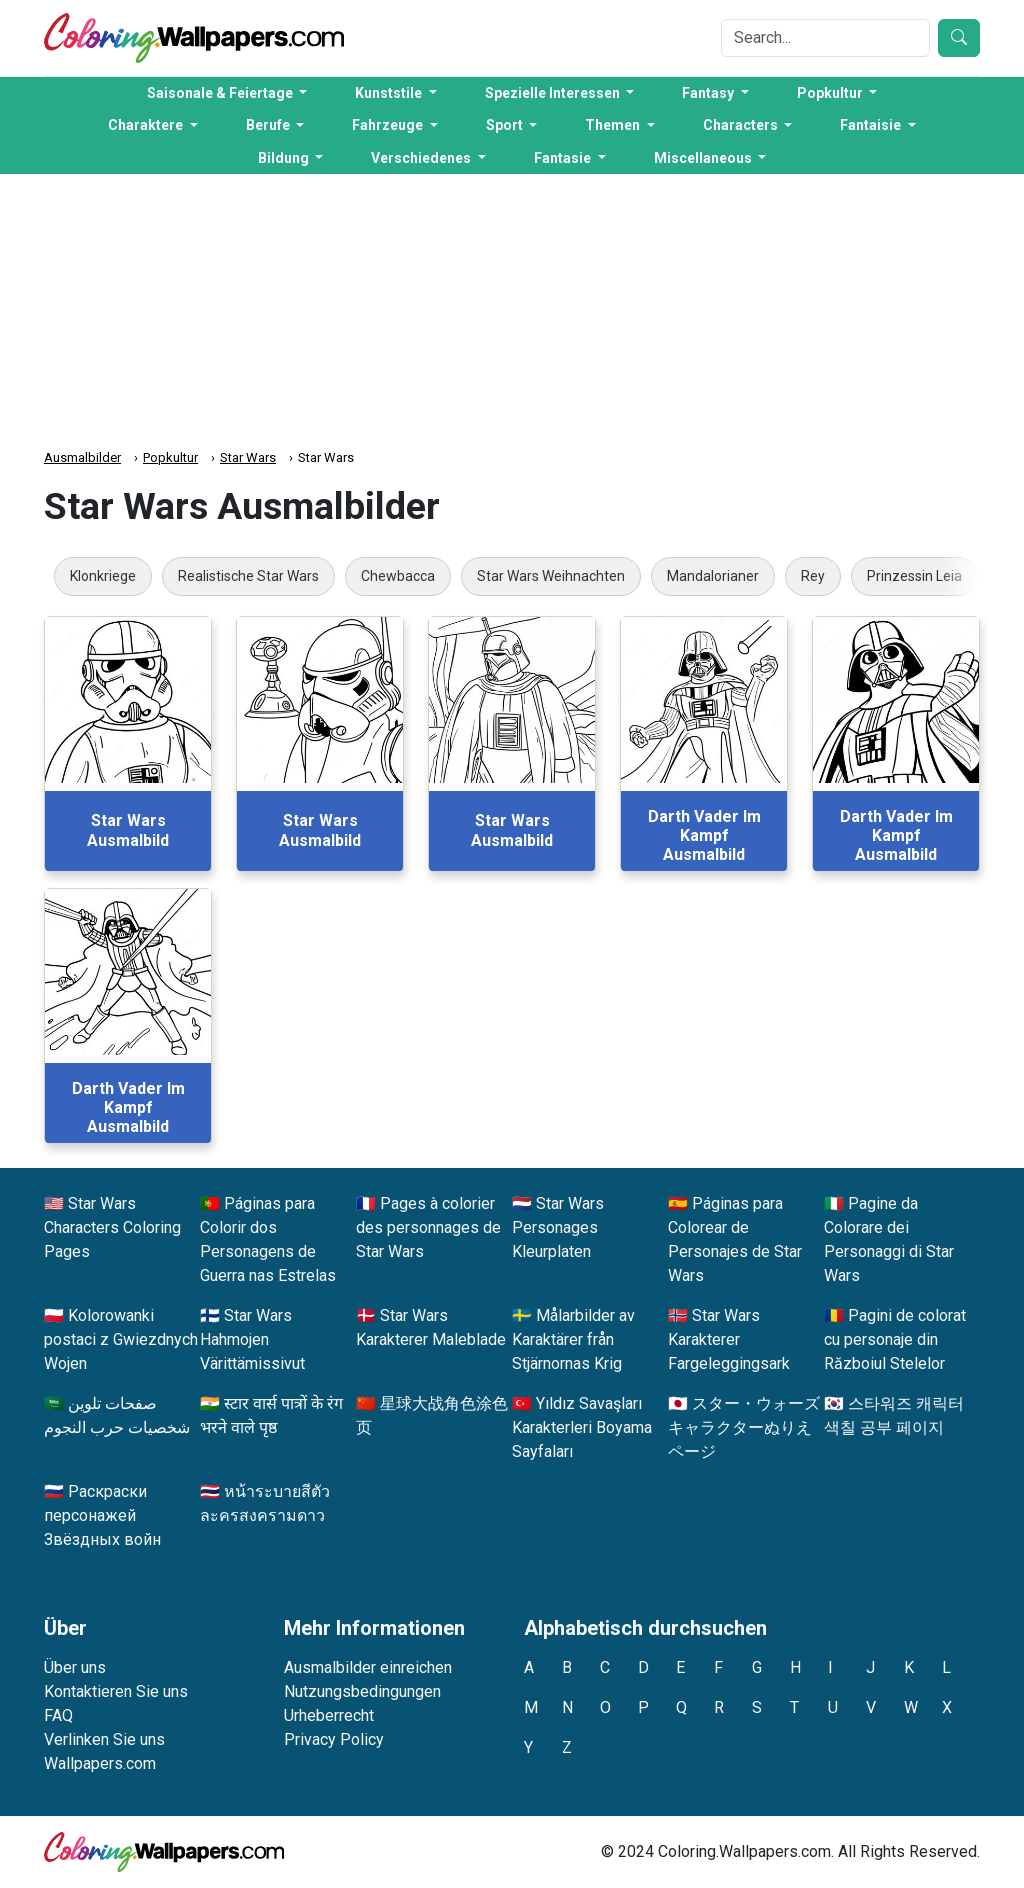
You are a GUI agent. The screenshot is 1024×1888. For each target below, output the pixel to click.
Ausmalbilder (82, 457)
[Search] (825, 38)
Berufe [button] (269, 125)
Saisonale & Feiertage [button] (221, 93)
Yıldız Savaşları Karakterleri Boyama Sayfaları (582, 1427)
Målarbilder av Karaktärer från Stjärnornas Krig (573, 1339)
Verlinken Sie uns (104, 1739)
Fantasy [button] (709, 93)
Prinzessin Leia (914, 576)
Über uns (75, 1667)
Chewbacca (398, 576)
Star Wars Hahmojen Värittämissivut (252, 1339)
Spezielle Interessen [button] (554, 93)
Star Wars (248, 457)
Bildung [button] (285, 158)
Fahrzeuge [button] (389, 125)
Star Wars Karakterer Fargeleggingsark (729, 1339)
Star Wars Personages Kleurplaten (558, 1227)
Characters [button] (742, 125)
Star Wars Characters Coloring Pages (112, 1227)
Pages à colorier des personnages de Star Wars (428, 1227)
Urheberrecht (329, 1715)
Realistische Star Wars (248, 576)
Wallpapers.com (100, 1763)
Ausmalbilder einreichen (368, 1667)
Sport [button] (506, 125)
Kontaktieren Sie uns (116, 1691)
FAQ (58, 1715)
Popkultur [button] (831, 93)
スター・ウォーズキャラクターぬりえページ (744, 1427)
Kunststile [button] (390, 93)
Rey (813, 576)
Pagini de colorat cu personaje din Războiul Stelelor (895, 1339)
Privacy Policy (334, 1739)
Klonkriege (103, 576)
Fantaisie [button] (872, 125)
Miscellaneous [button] (704, 158)
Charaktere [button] (147, 125)
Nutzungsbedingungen (362, 1691)
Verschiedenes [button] (422, 158)
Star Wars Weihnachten (551, 576)
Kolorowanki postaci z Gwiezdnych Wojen (121, 1339)
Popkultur (170, 457)
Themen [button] (614, 125)
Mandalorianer (713, 576)
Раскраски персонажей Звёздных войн (102, 1515)
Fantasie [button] (564, 158)
